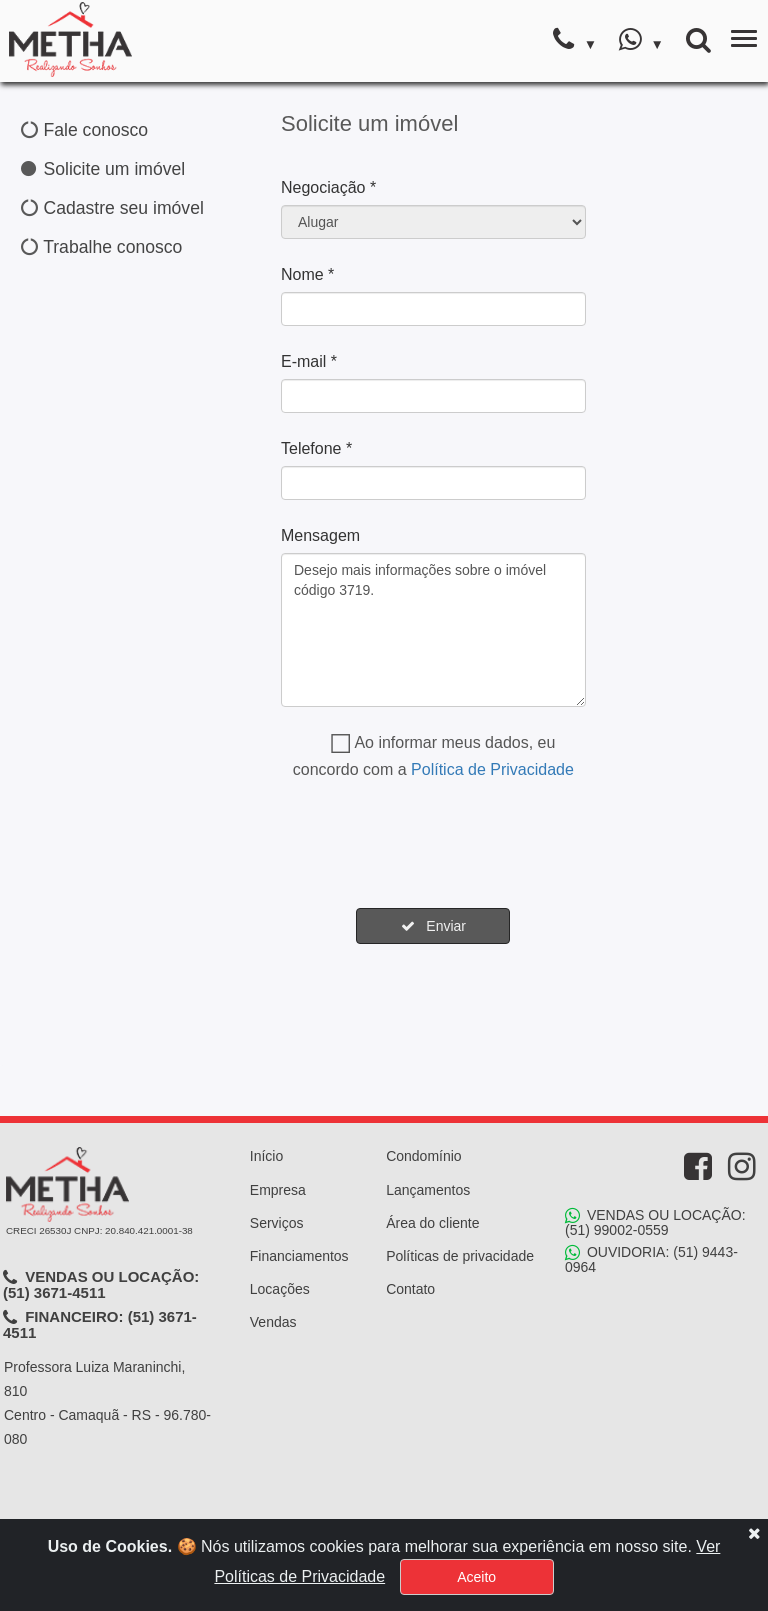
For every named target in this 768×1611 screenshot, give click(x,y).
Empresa (278, 1190)
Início (266, 1156)
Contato (410, 1289)
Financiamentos (299, 1256)
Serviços (277, 1223)
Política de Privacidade (492, 769)
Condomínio (424, 1156)
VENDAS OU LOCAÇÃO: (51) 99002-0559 (655, 1222)
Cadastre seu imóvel (112, 208)
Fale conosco (84, 130)
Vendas (273, 1322)
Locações (280, 1289)
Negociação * (328, 187)
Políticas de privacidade (460, 1256)
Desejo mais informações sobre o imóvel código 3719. (433, 630)
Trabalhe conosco (101, 247)
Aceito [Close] (476, 1577)
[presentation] (433, 845)
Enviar (433, 926)
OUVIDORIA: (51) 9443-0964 (651, 1259)
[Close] (754, 1533)
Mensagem (320, 535)
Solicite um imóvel (103, 169)
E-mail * (309, 361)
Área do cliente (432, 1223)
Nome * (307, 274)
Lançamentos (428, 1190)
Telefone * (316, 448)
